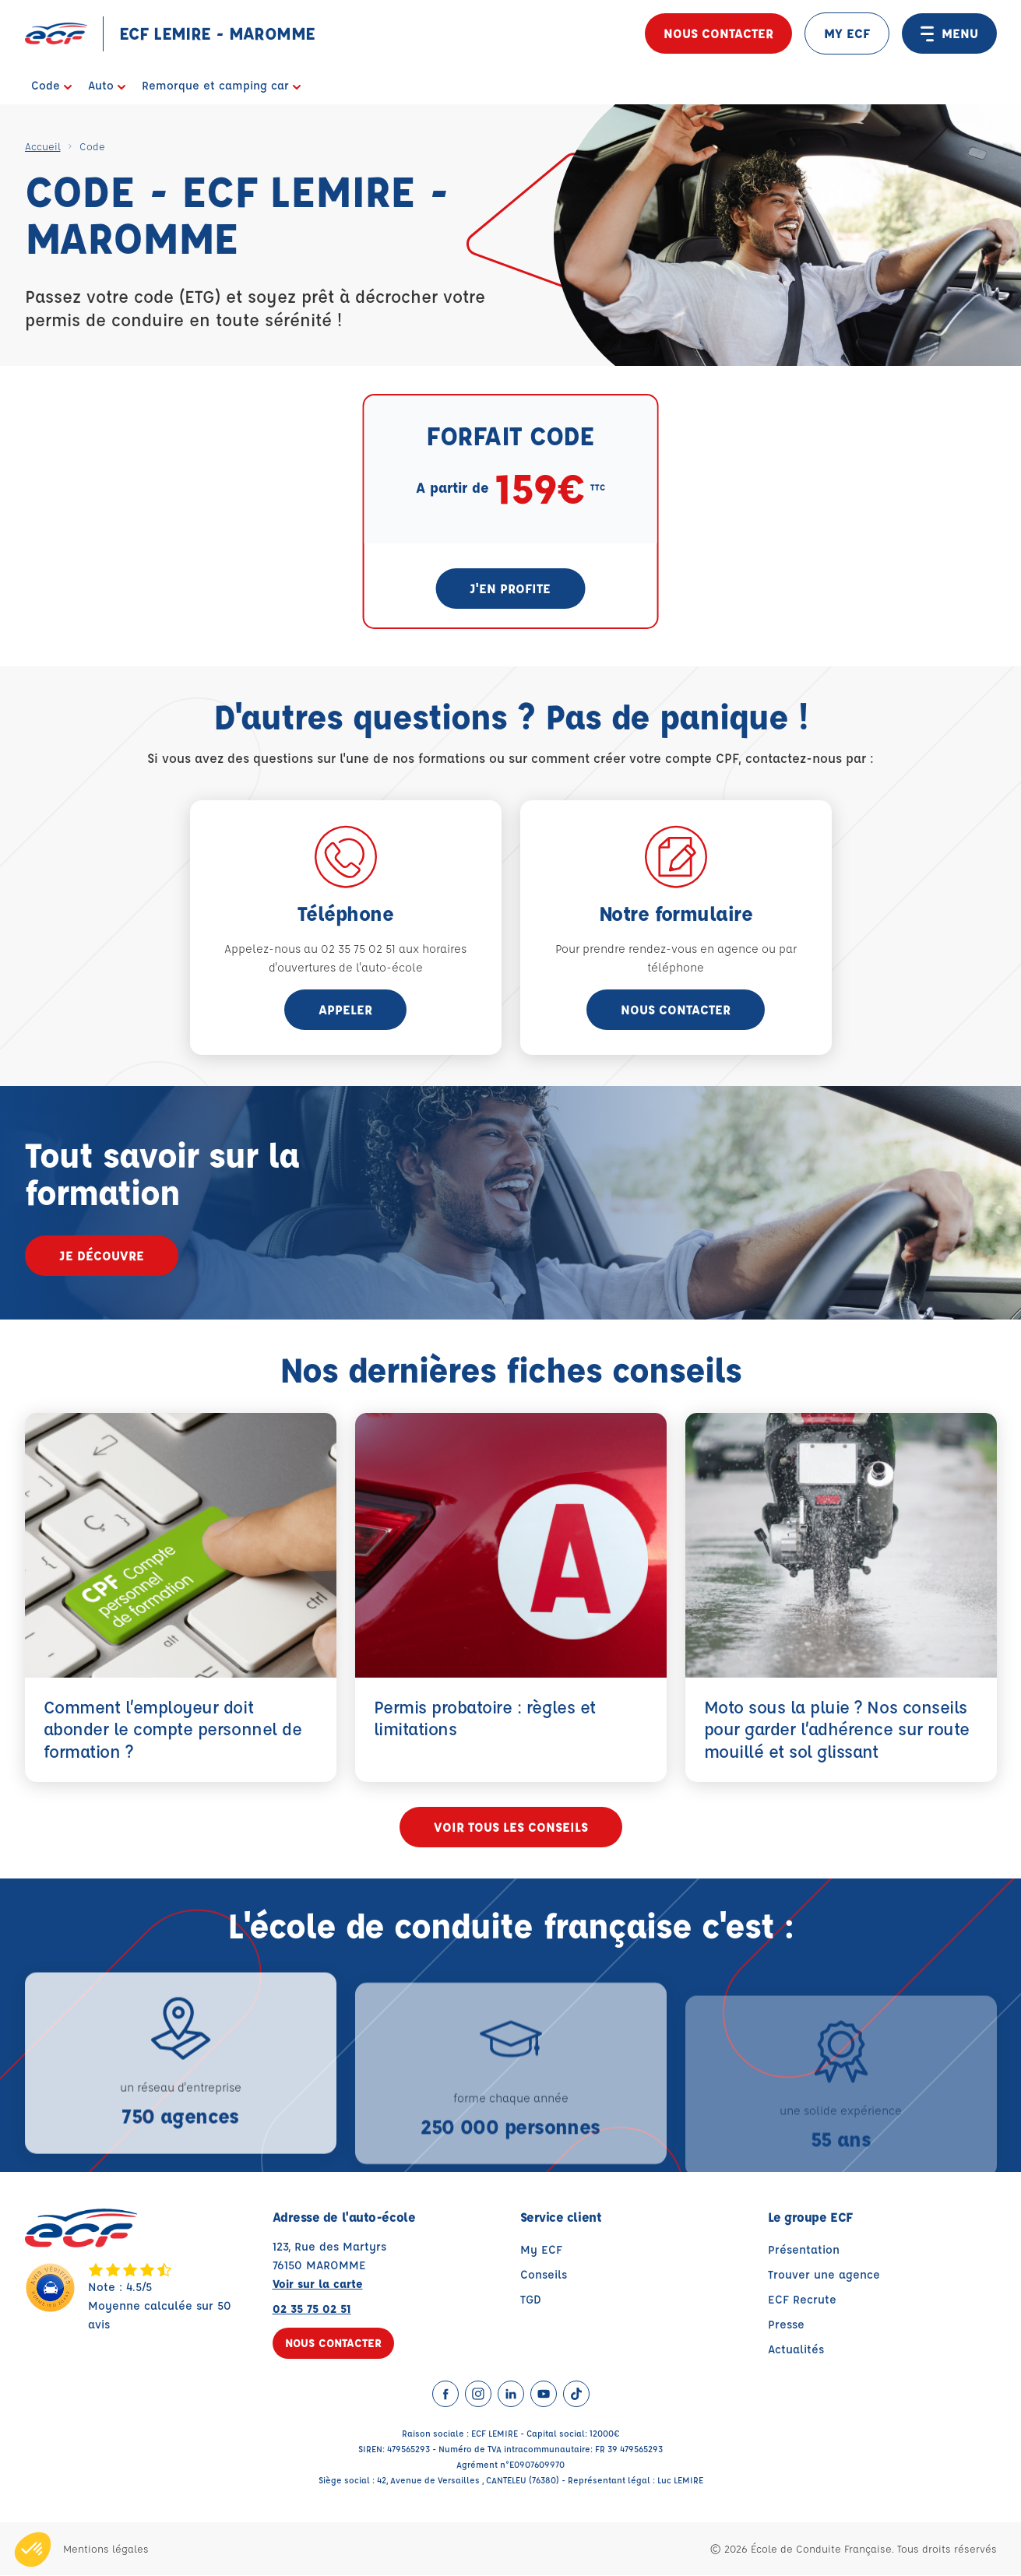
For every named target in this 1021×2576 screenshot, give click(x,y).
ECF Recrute (802, 2300)
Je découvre (101, 1255)
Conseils (543, 2275)
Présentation (804, 2250)
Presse (786, 2325)
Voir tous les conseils (511, 1827)
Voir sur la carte (318, 2284)
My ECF (541, 2250)
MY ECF (847, 33)
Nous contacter (718, 33)
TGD (530, 2300)
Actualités (796, 2349)
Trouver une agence (824, 2275)
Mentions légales (106, 2549)
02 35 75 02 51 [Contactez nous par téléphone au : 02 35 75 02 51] (312, 2309)
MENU (949, 33)
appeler (345, 1009)
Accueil (43, 146)
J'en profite (510, 588)
